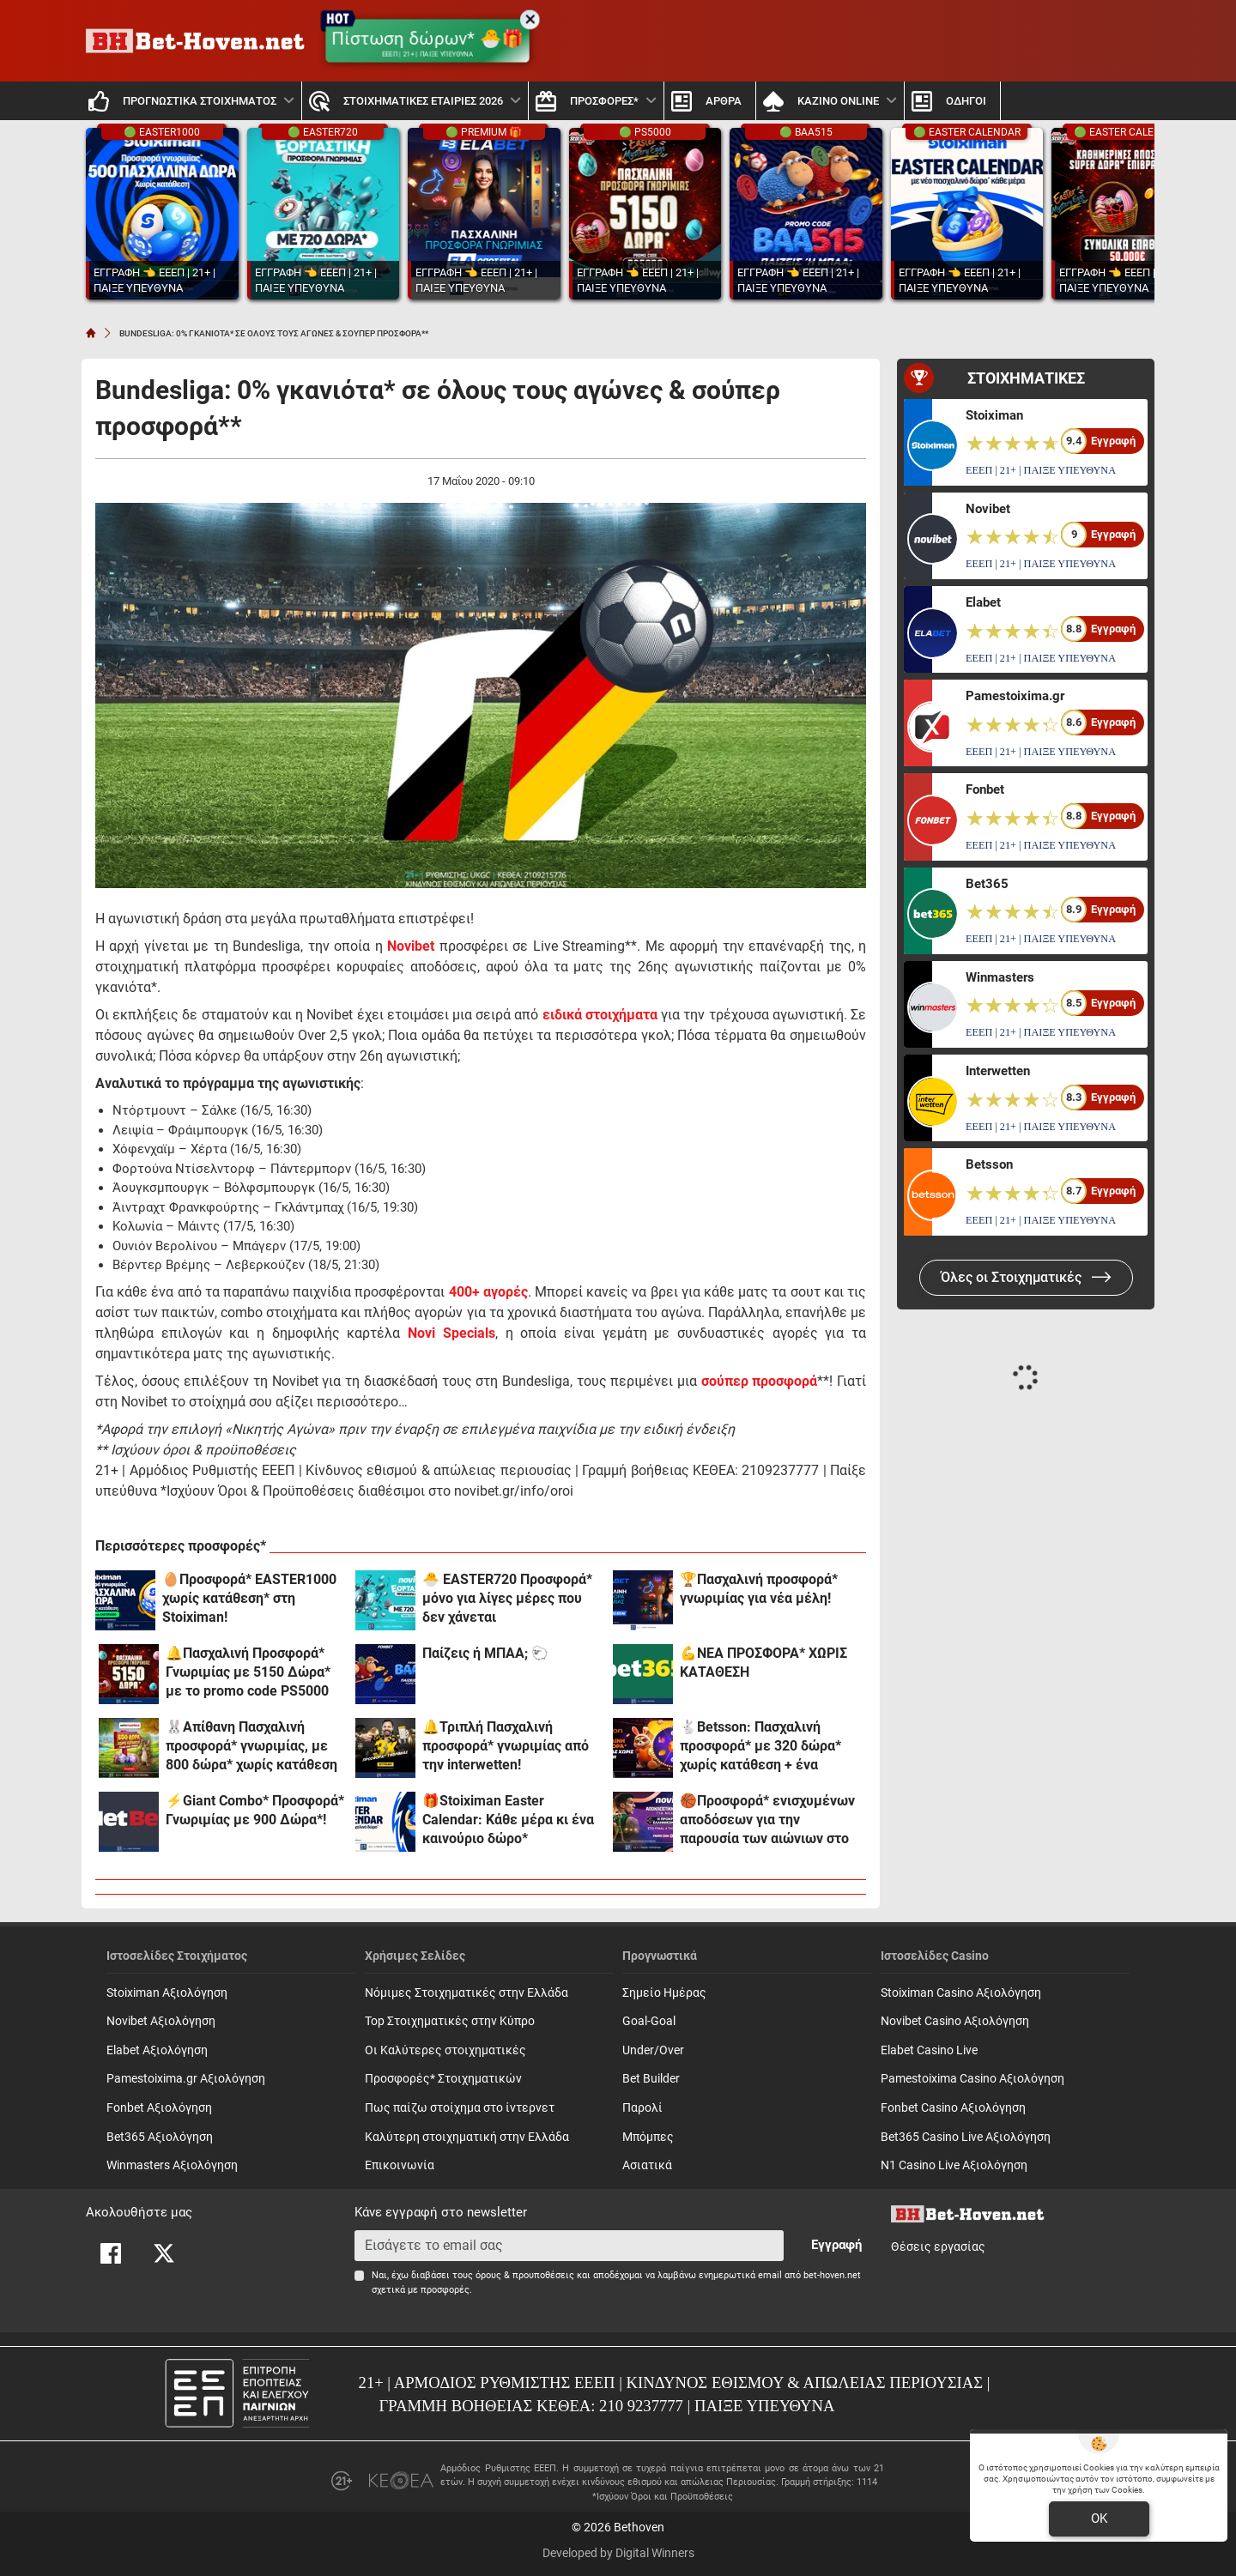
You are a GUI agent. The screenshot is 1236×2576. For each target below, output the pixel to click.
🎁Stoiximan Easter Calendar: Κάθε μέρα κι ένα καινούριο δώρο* (508, 1820)
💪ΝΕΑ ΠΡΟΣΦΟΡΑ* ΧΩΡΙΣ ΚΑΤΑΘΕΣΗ (763, 1662)
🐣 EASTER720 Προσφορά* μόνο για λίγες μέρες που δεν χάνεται (507, 1598)
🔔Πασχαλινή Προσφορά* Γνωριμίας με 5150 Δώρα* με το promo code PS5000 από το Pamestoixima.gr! (248, 1673)
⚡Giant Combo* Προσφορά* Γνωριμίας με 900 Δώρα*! (255, 1810)
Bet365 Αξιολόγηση (159, 2137)
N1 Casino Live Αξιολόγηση (954, 2165)
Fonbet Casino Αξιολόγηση (953, 2108)
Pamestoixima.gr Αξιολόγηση (185, 2078)
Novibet (410, 946)
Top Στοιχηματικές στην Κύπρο (450, 2021)
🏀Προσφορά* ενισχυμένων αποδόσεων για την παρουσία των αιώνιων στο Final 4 (767, 1820)
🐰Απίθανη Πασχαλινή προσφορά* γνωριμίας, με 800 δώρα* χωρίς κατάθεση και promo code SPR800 (251, 1747)
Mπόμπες (648, 2137)
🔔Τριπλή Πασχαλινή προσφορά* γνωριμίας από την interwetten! (505, 1746)
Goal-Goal (649, 2021)
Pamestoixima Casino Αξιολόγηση (972, 2078)
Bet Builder (651, 2078)
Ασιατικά (647, 2165)
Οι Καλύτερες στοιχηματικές (445, 2050)
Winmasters (1000, 977)
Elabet (983, 602)
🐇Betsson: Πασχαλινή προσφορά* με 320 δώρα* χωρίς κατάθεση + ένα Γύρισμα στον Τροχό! (760, 1747)
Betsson (989, 1164)
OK (1099, 2518)
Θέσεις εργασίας (938, 2247)
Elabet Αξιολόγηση (157, 2050)
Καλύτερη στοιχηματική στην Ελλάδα (467, 2137)
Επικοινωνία (399, 2165)
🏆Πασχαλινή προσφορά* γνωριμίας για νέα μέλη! (759, 1588)
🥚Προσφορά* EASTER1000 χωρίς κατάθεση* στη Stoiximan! (249, 1598)
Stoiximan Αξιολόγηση (166, 1993)
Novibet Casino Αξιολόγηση (955, 2021)
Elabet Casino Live (929, 2050)
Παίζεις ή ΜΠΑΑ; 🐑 (485, 1653)
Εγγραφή (836, 2244)
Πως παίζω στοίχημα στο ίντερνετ (459, 2108)
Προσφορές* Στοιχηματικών (443, 2078)
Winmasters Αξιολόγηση (172, 2165)
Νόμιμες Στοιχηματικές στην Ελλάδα (466, 1993)
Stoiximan (994, 415)
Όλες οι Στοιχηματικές (1026, 1277)
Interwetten (998, 1071)
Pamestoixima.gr (1015, 696)
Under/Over (653, 2050)
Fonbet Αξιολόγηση (159, 2108)
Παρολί (642, 2108)
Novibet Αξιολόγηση (160, 2021)
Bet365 (987, 884)
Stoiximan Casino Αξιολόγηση (961, 1993)
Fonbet (985, 789)
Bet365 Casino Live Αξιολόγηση (966, 2137)
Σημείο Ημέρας (664, 1993)
